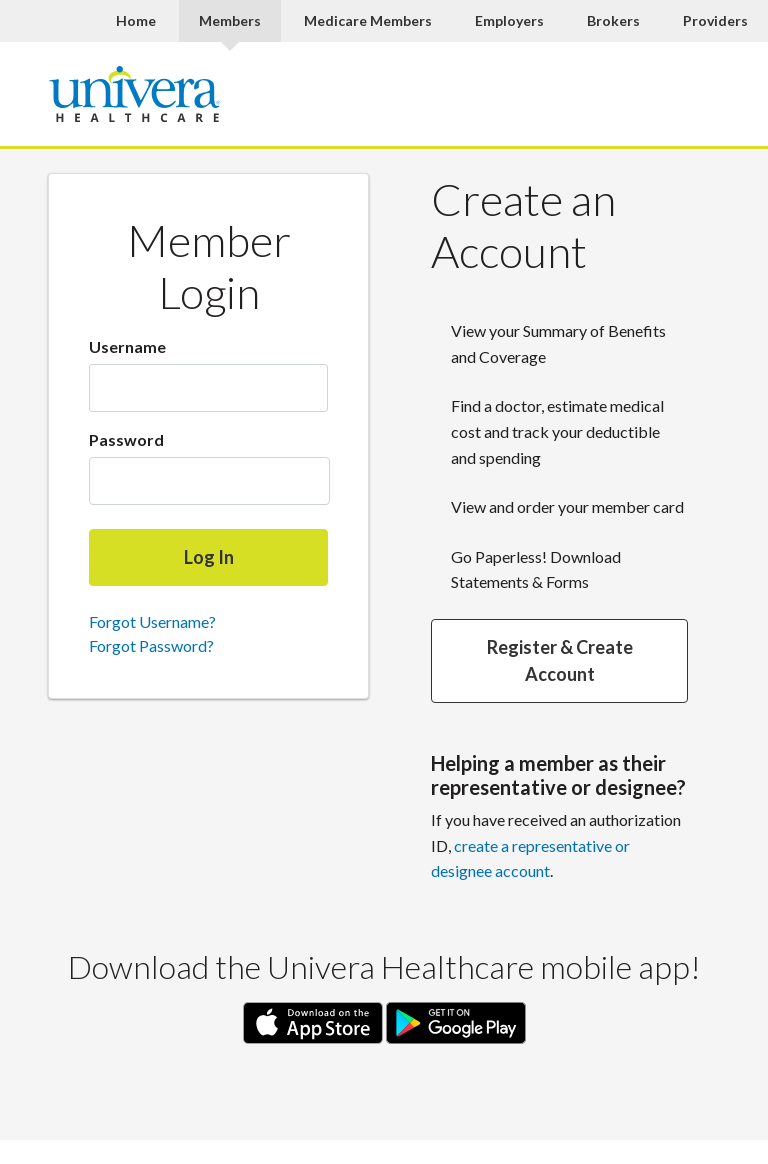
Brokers (613, 20)
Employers (509, 20)
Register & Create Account (560, 660)
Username (127, 346)
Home (136, 20)
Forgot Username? (152, 621)
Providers (715, 20)
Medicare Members (368, 20)
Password (126, 439)
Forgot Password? (151, 645)
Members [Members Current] (230, 20)
